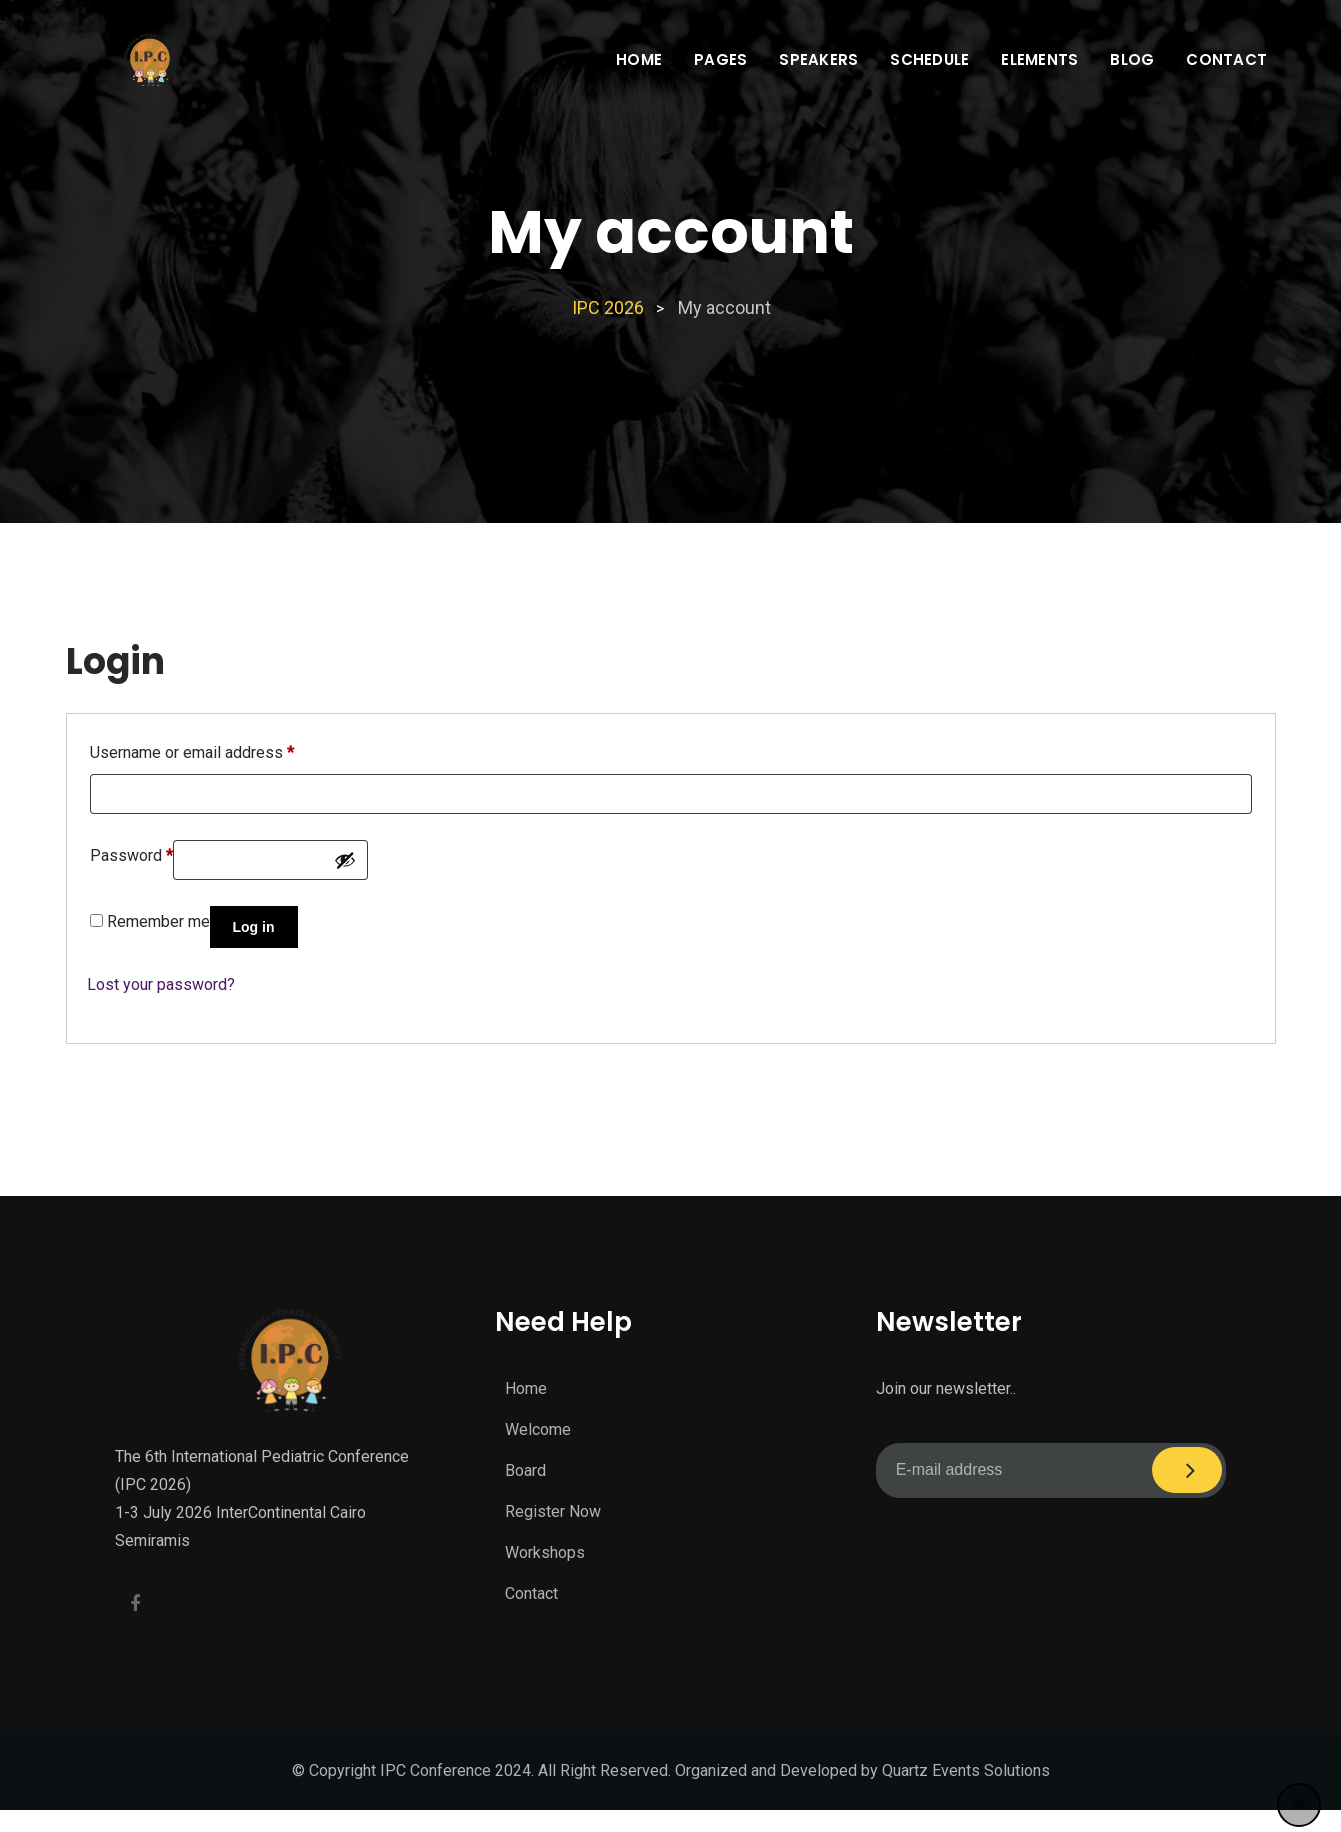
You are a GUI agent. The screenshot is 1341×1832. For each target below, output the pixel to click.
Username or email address (192, 749)
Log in (254, 927)
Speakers (818, 59)
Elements (1039, 59)
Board (525, 1470)
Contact (1226, 59)
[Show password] (345, 860)
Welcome (538, 1429)
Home (639, 59)
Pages (720, 59)
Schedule (929, 59)
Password (131, 852)
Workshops (545, 1552)
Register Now (553, 1511)
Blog (1132, 59)
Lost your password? (161, 984)
